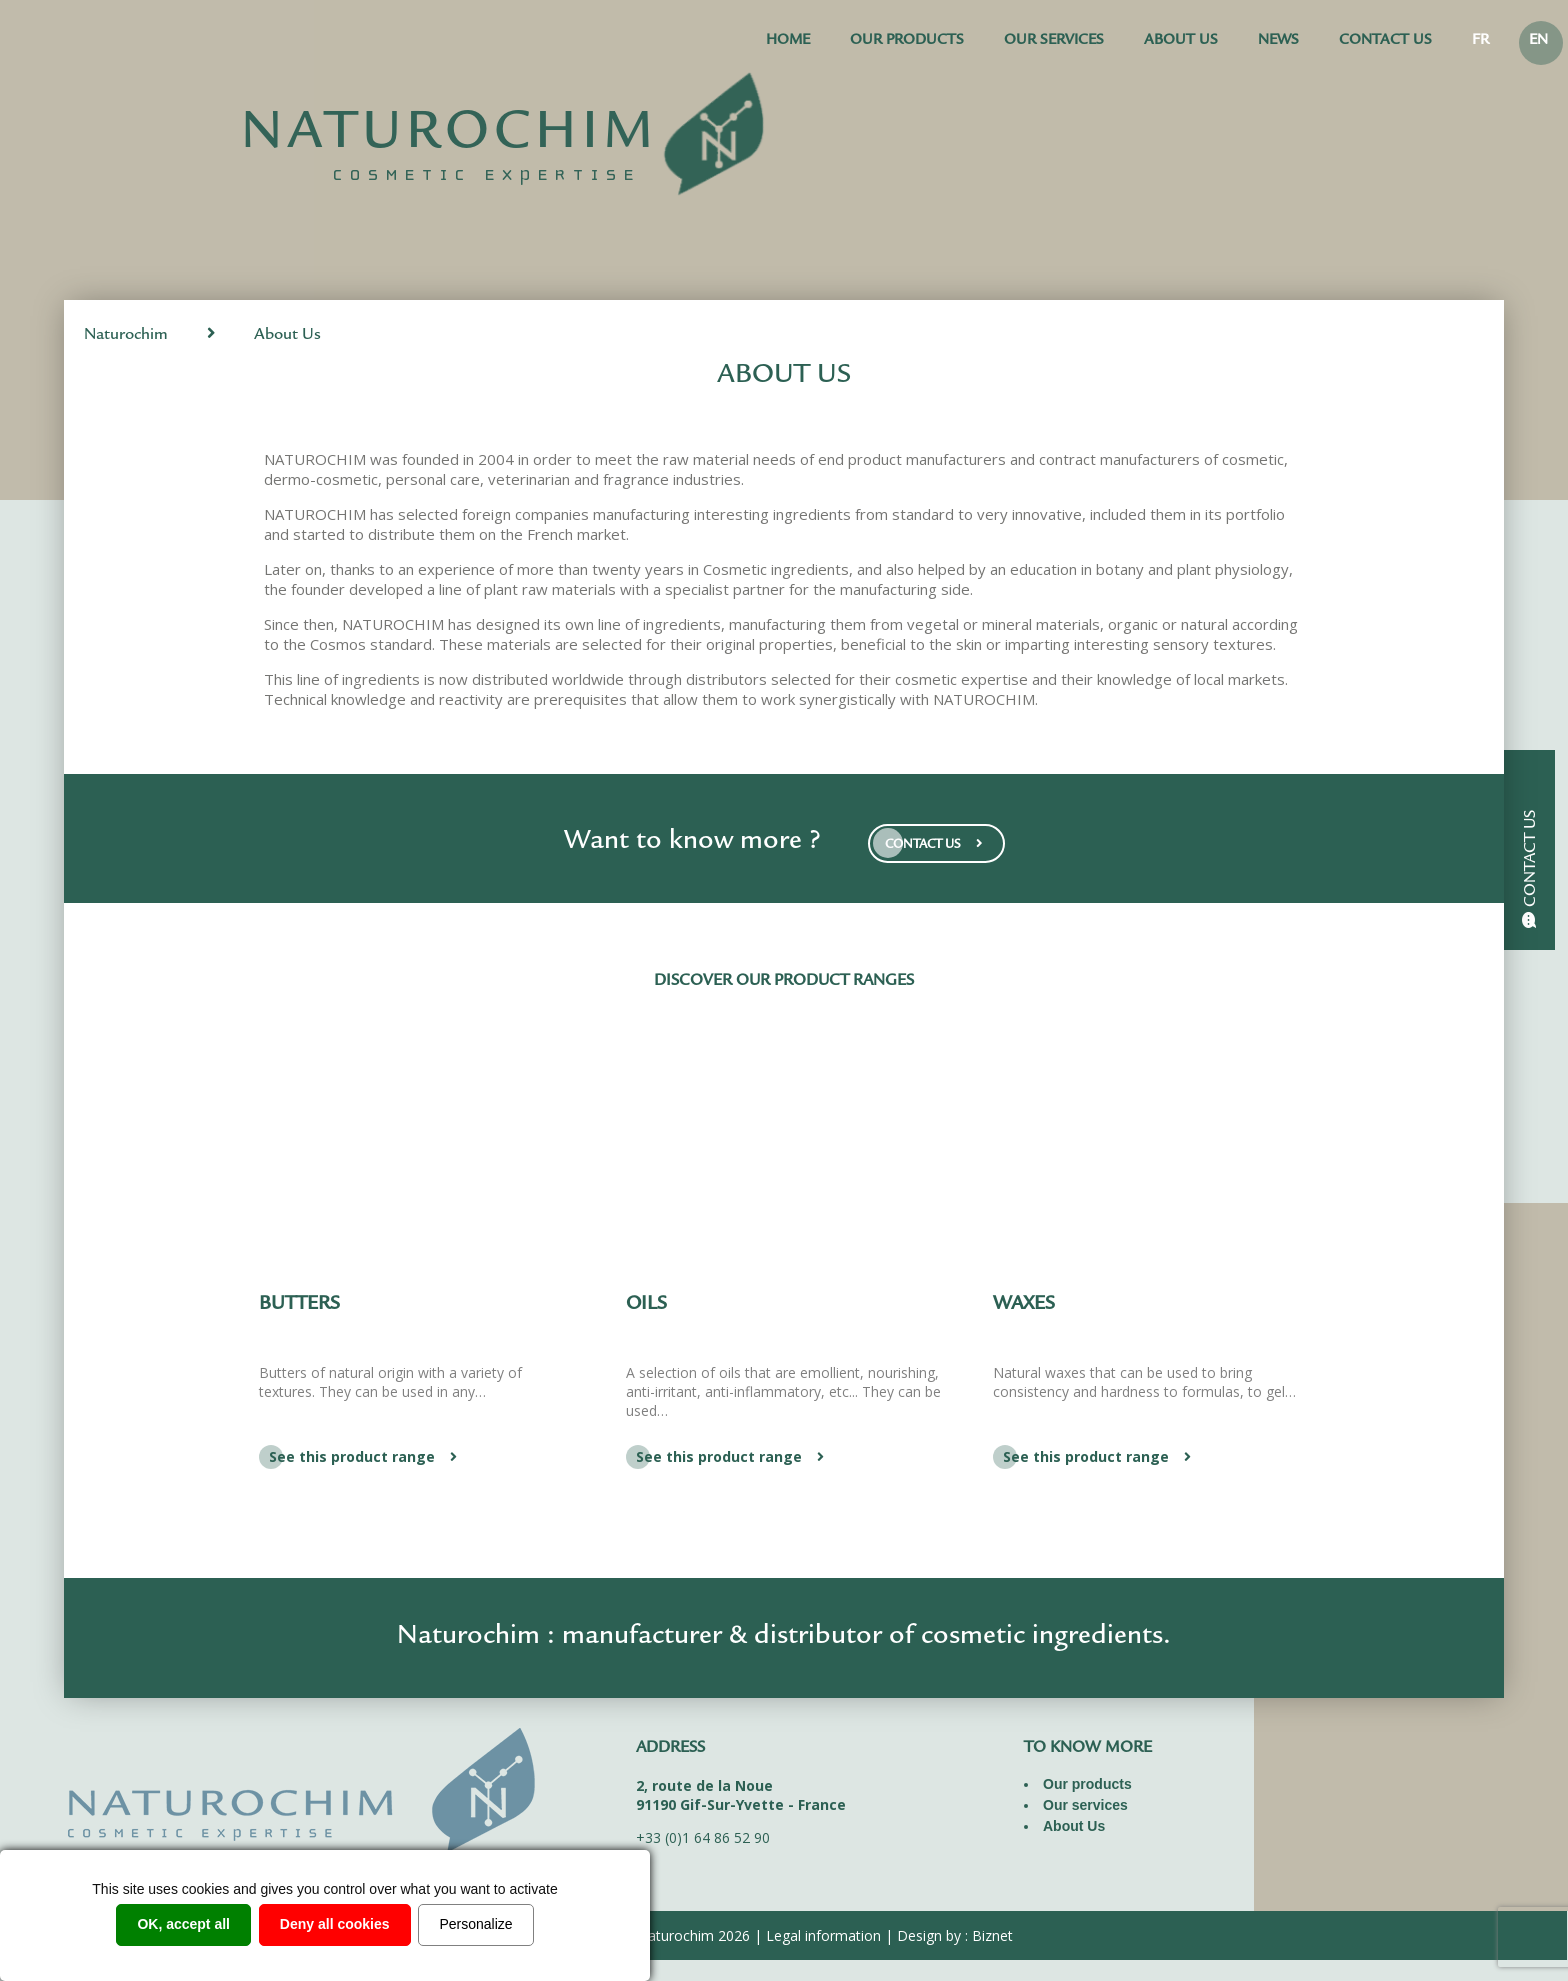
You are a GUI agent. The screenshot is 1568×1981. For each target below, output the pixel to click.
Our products (907, 41)
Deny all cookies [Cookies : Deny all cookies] (335, 1924)
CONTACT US (936, 843)
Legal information (823, 1935)
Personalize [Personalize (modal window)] (475, 1924)
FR (1480, 41)
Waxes (1024, 1305)
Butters (299, 1305)
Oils (646, 1305)
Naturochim (126, 335)
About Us (1181, 41)
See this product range (365, 1456)
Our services (1054, 41)
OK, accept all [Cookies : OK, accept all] (183, 1924)
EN (1538, 41)
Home (788, 41)
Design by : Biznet (955, 1935)
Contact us (1385, 41)
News (1278, 41)
